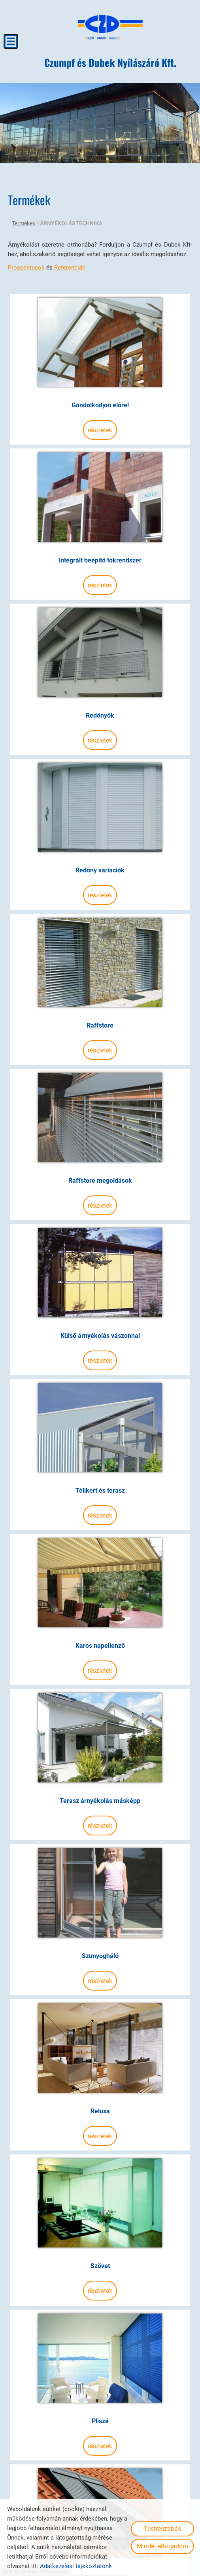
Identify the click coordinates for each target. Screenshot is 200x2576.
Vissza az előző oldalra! (59, 2460)
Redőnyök (100, 678)
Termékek (23, 222)
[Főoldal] (111, 28)
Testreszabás (162, 2528)
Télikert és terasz (100, 1392)
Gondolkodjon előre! (100, 393)
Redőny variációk (100, 821)
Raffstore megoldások (100, 1106)
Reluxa (100, 1963)
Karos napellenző (100, 1535)
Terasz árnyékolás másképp (100, 1677)
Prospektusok (26, 266)
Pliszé (100, 2248)
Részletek (100, 418)
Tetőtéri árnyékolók (100, 2391)
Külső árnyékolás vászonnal (100, 1249)
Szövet (100, 2106)
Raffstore (100, 964)
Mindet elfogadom (162, 2546)
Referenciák (69, 266)
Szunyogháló (100, 1820)
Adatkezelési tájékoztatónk (76, 2566)
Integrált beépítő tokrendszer (100, 536)
